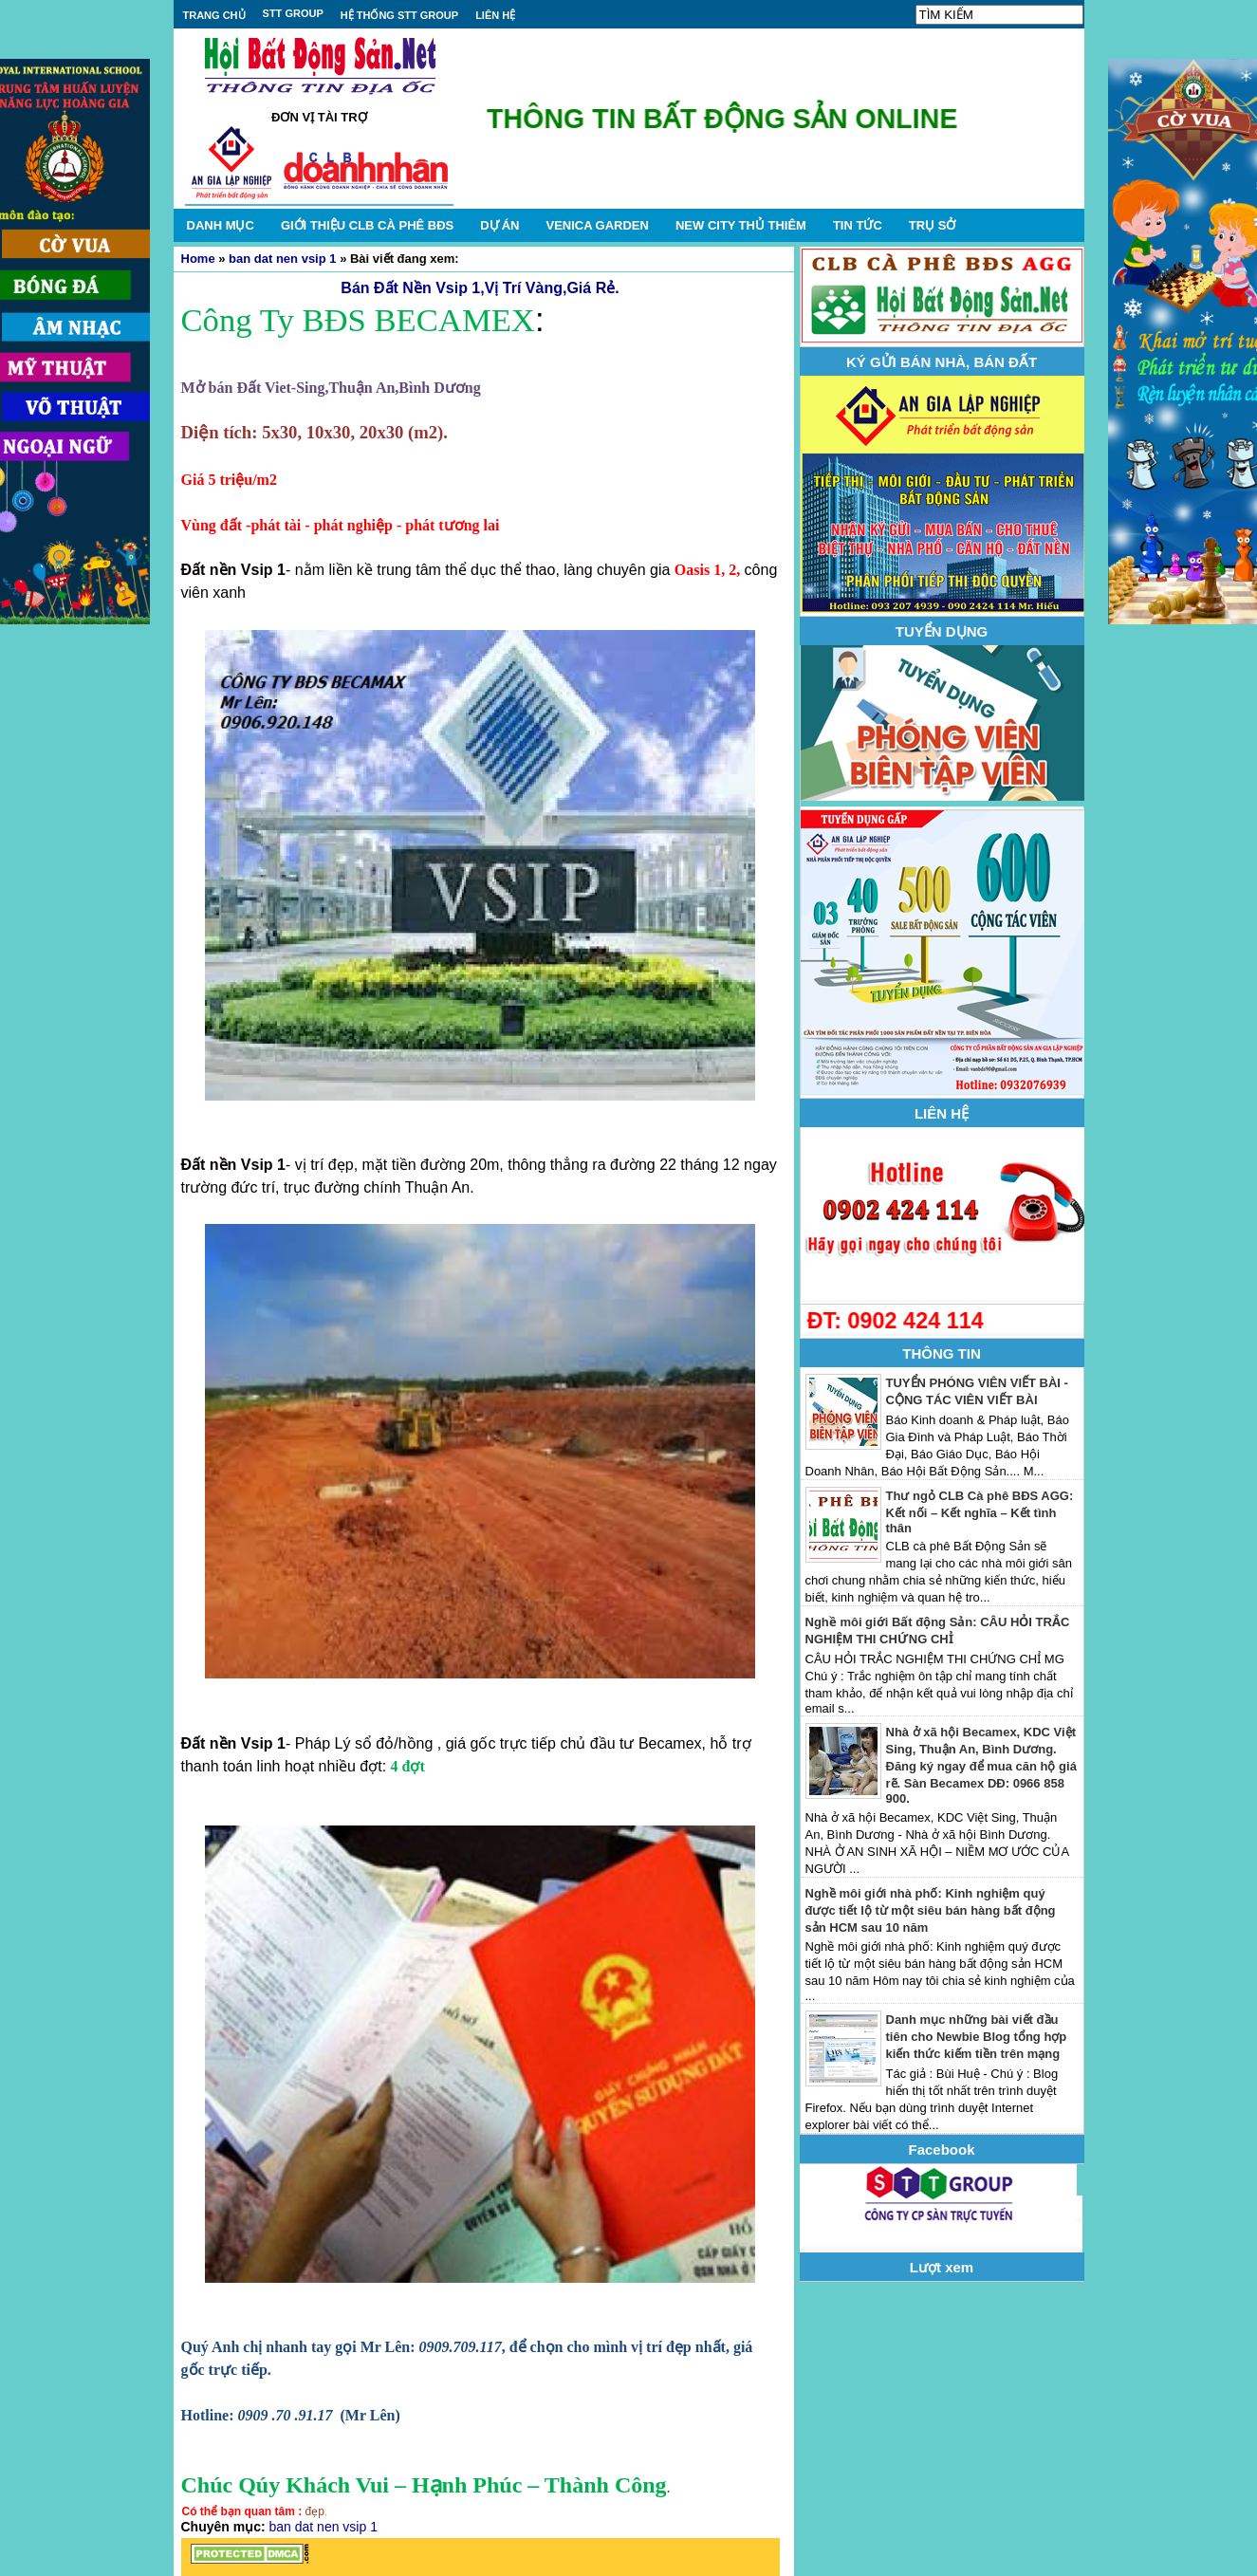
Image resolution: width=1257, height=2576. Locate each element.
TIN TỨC (857, 225)
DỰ (499, 225)
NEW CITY (740, 225)
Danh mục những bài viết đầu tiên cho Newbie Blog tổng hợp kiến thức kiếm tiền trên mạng (976, 2036)
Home (198, 258)
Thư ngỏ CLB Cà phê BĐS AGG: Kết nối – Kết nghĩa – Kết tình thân (980, 1512)
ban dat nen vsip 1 (282, 258)
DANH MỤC (220, 225)
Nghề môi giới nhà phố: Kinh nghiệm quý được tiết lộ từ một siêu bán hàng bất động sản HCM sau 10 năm (930, 1910)
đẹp (314, 2511)
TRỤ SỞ (932, 225)
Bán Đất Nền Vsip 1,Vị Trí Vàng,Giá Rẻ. (480, 288)
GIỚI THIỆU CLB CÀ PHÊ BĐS (367, 225)
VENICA (596, 225)
